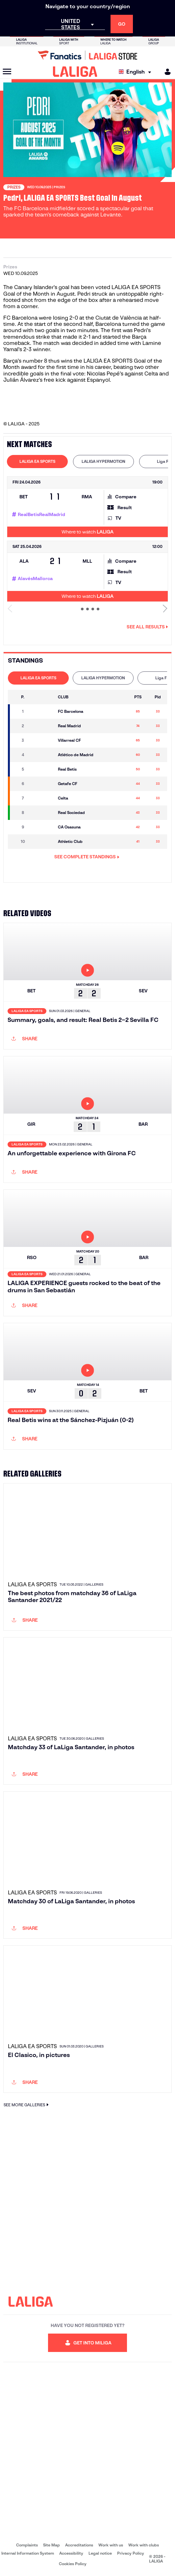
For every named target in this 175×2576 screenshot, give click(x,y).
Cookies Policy (73, 2564)
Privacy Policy (130, 2553)
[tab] (37, 461)
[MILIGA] (165, 72)
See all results (147, 626)
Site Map (51, 2545)
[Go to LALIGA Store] (87, 55)
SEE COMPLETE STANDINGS (86, 856)
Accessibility (71, 2553)
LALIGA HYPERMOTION (103, 461)
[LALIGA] (75, 71)
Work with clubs (143, 2545)
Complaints (27, 2545)
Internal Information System (27, 2553)
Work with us (110, 2545)
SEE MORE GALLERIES (27, 2104)
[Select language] (136, 72)
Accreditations (79, 2545)
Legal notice (100, 2553)
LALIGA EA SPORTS (37, 461)
